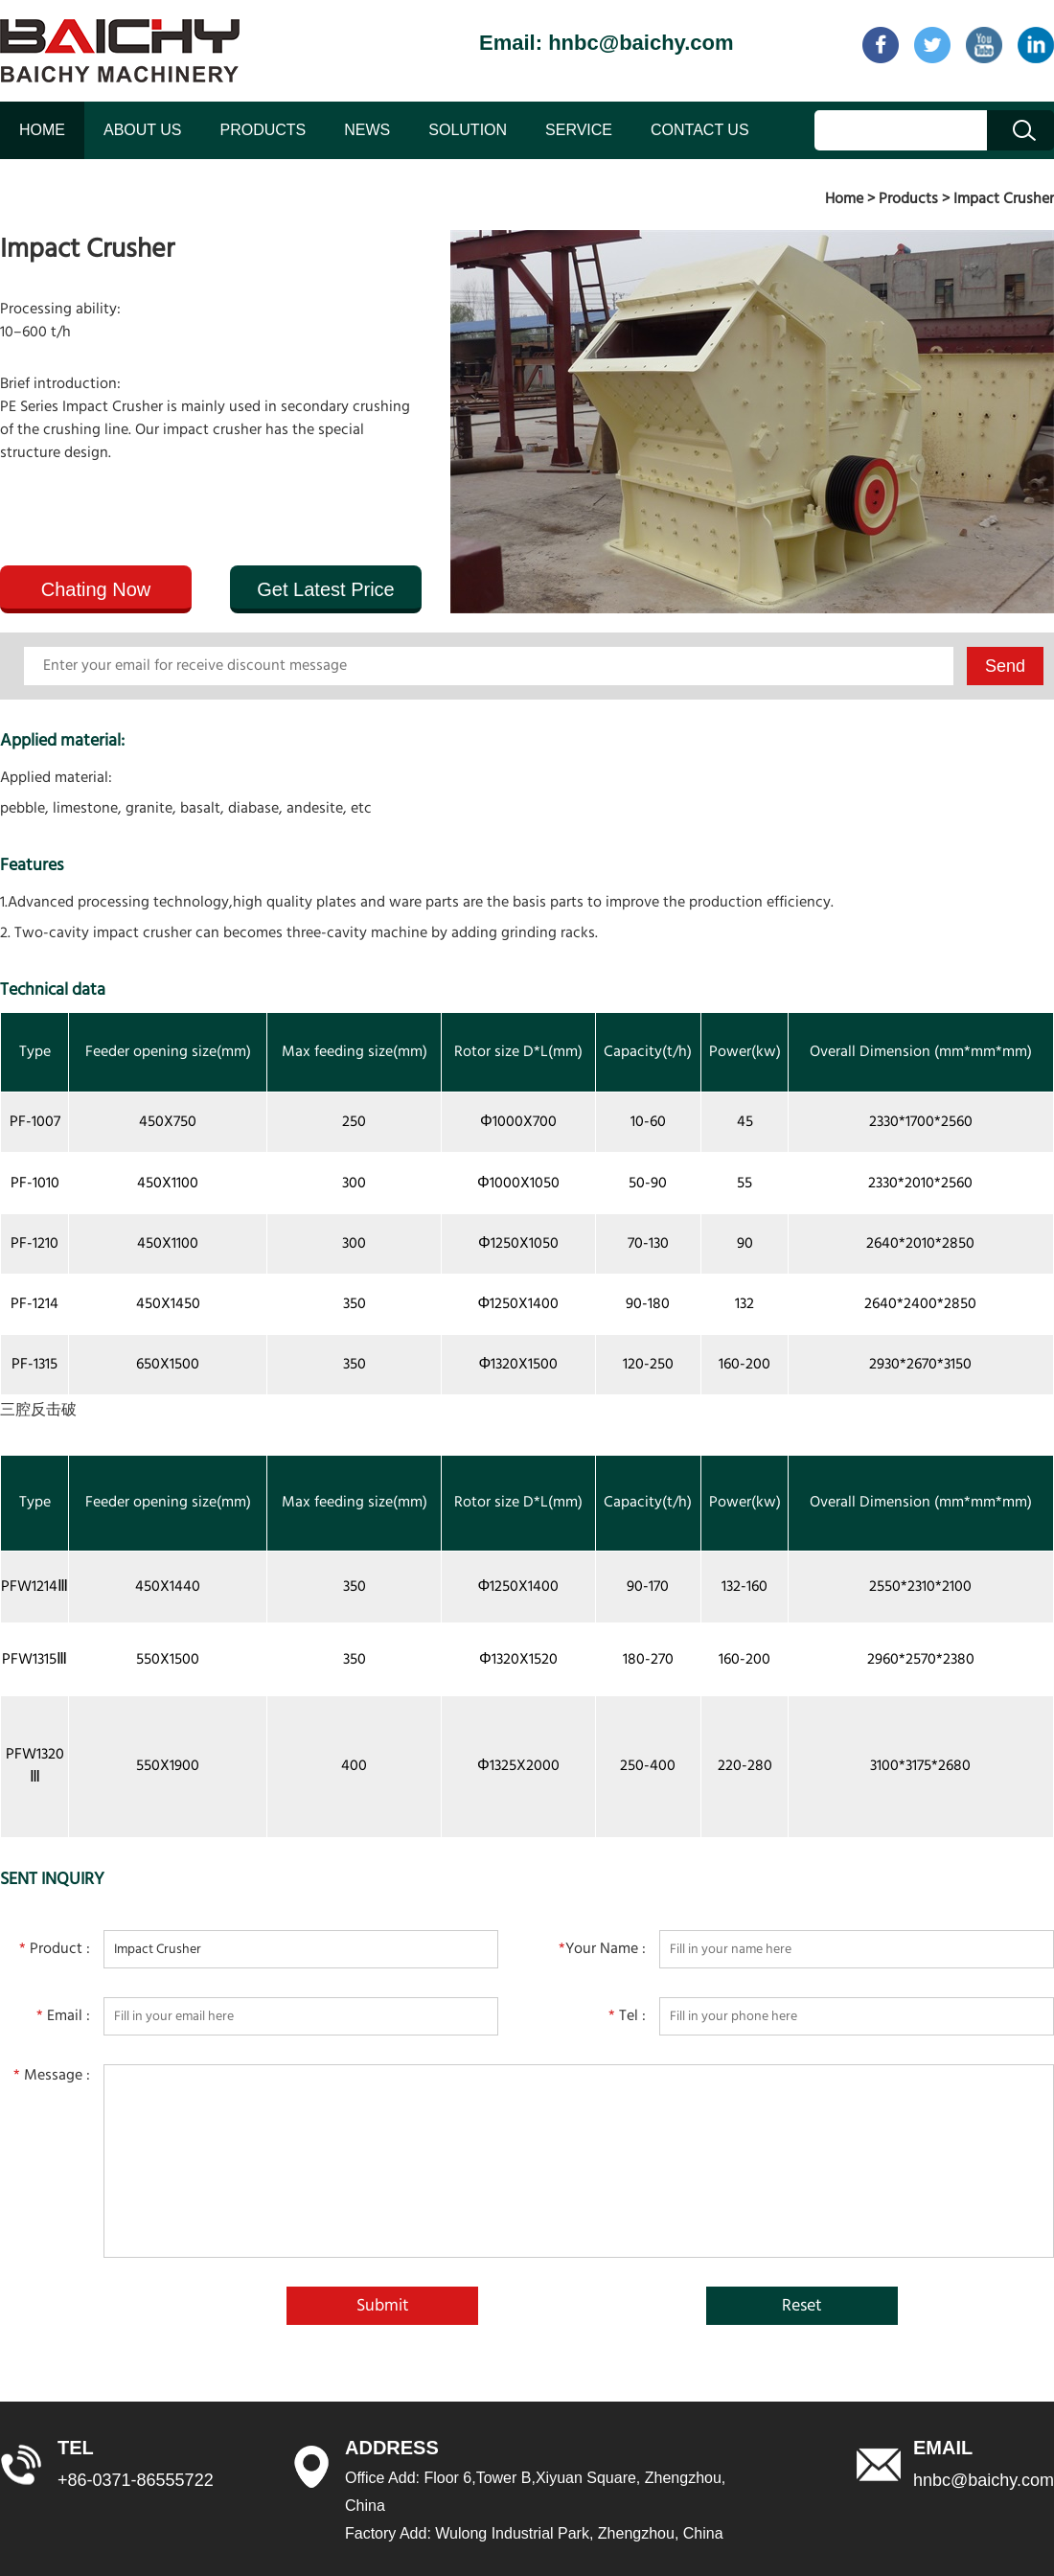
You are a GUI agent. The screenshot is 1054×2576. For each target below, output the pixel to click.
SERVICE (578, 130)
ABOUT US (142, 130)
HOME (42, 130)
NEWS (367, 130)
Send (1005, 666)
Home (844, 199)
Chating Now (96, 589)
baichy (120, 50)
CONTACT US (700, 130)
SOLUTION (467, 130)
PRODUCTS (263, 130)
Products (908, 199)
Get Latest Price (325, 589)
